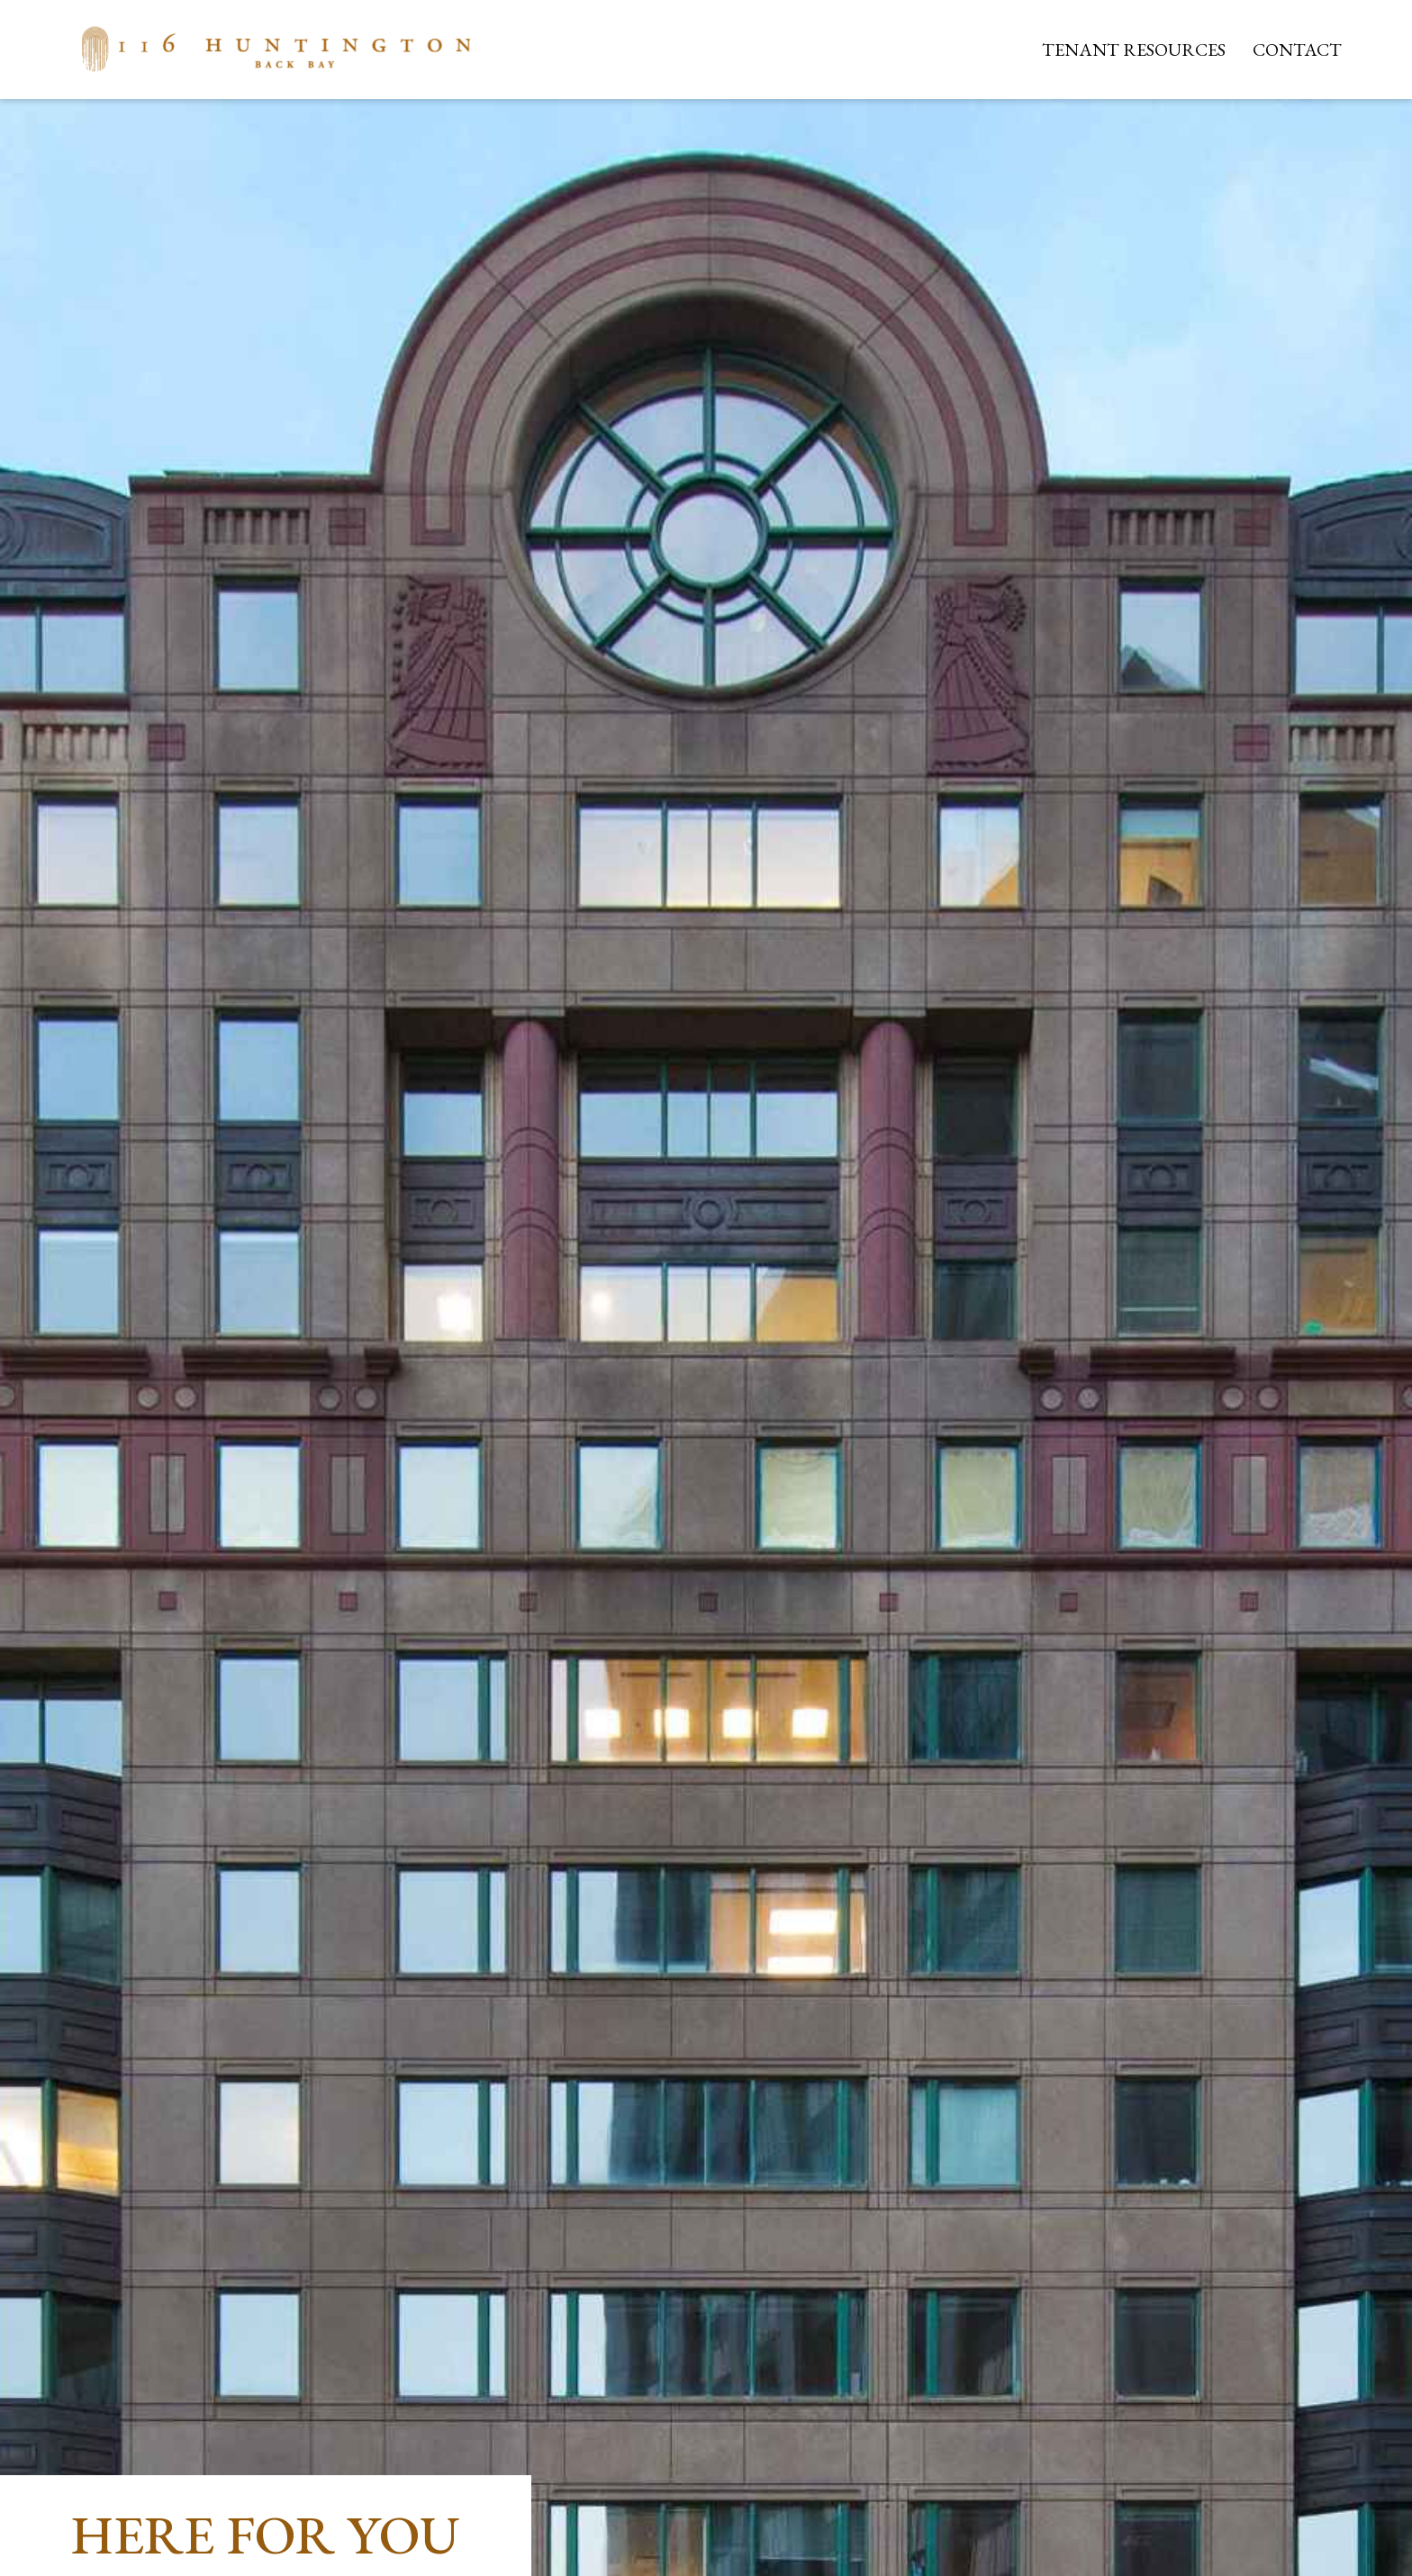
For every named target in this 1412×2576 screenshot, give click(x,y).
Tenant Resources (1134, 49)
